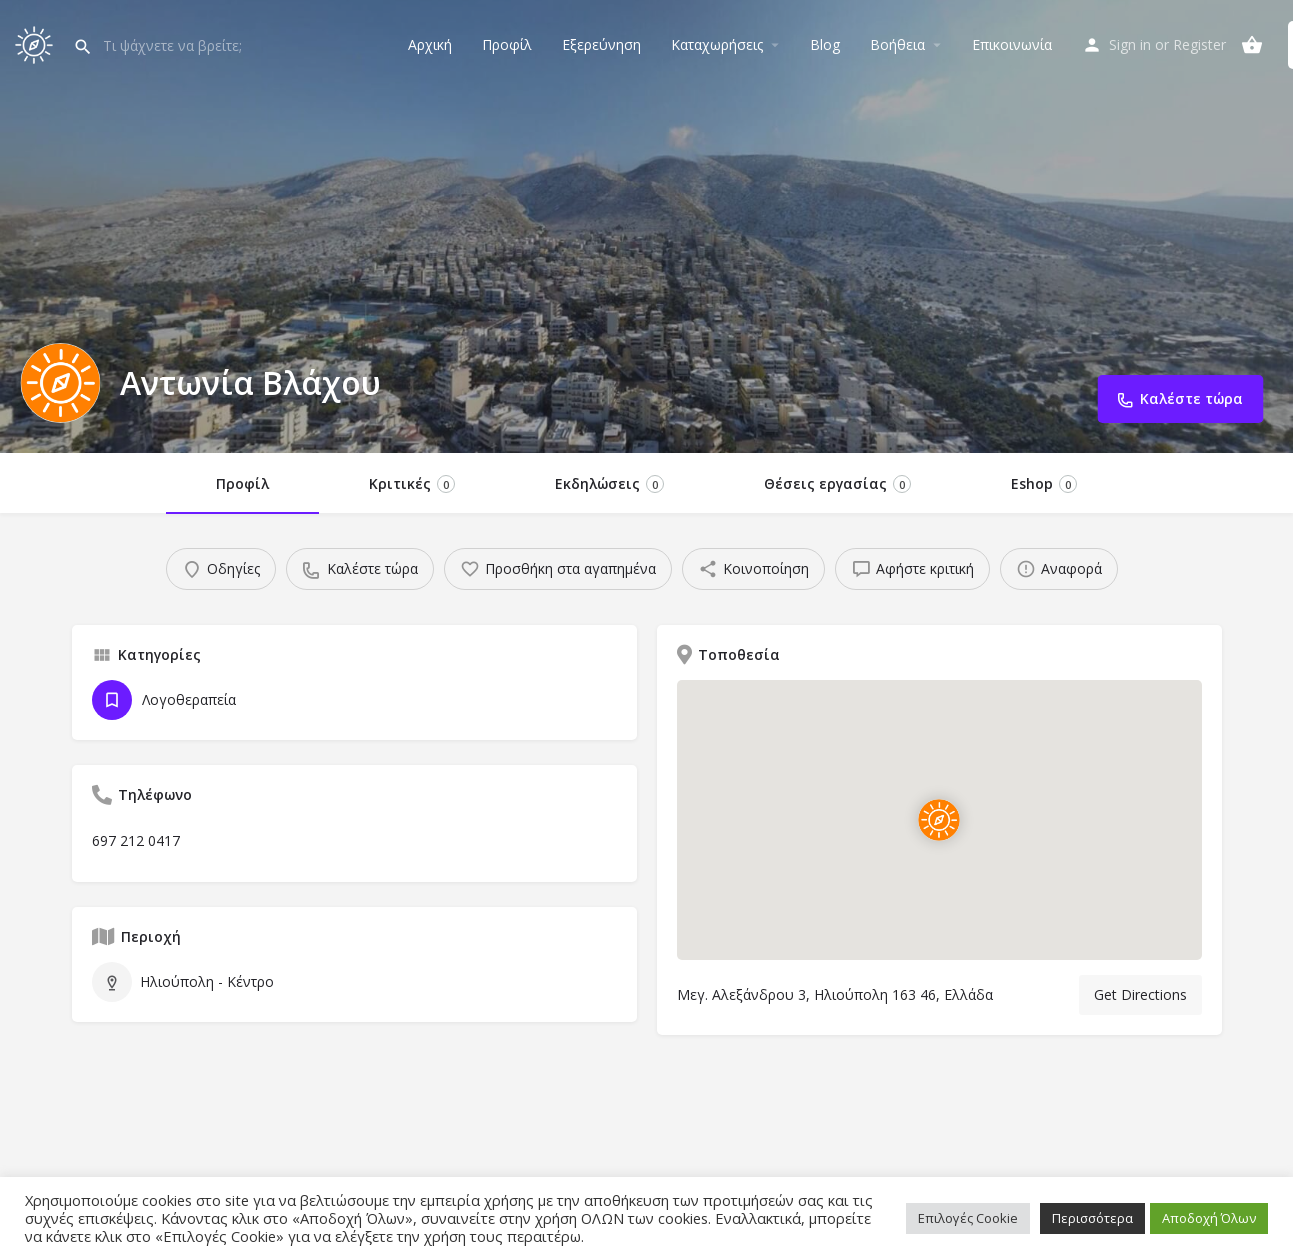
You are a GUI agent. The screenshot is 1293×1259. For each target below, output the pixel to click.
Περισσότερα (1092, 1218)
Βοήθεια (897, 44)
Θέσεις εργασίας (837, 483)
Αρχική (430, 44)
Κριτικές (412, 483)
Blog (825, 44)
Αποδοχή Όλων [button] (1209, 1218)
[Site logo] (36, 42)
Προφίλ (507, 44)
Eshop (1044, 483)
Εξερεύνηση (601, 44)
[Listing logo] (60, 383)
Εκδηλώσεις (609, 483)
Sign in (1130, 44)
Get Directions (1140, 994)
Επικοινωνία (1012, 44)
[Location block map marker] (939, 820)
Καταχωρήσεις (717, 44)
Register (1199, 44)
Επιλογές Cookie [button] (968, 1218)
